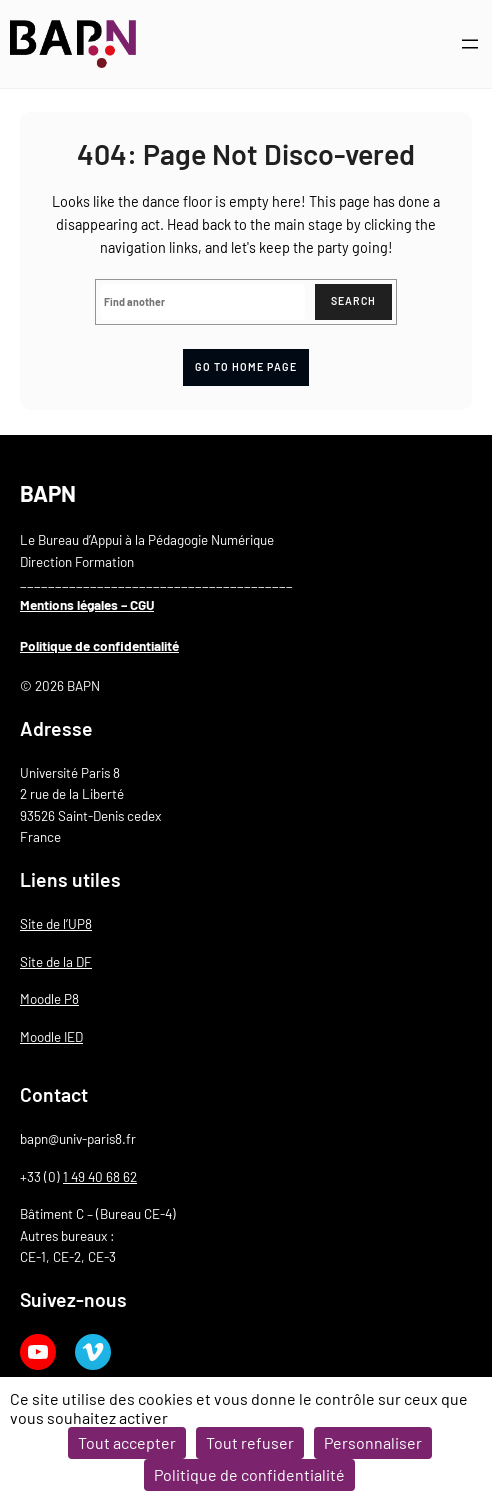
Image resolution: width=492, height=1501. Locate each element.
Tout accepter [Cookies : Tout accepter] (127, 1442)
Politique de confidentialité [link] (249, 1474)
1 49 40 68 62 (100, 1177)
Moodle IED (51, 1037)
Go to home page (246, 366)
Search (353, 300)
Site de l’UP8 (56, 924)
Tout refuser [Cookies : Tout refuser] (250, 1442)
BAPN (48, 493)
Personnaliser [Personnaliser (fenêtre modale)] (373, 1442)
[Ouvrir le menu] (470, 44)
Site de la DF (56, 962)
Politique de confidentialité (99, 646)
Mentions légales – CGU (87, 605)
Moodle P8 (49, 999)
